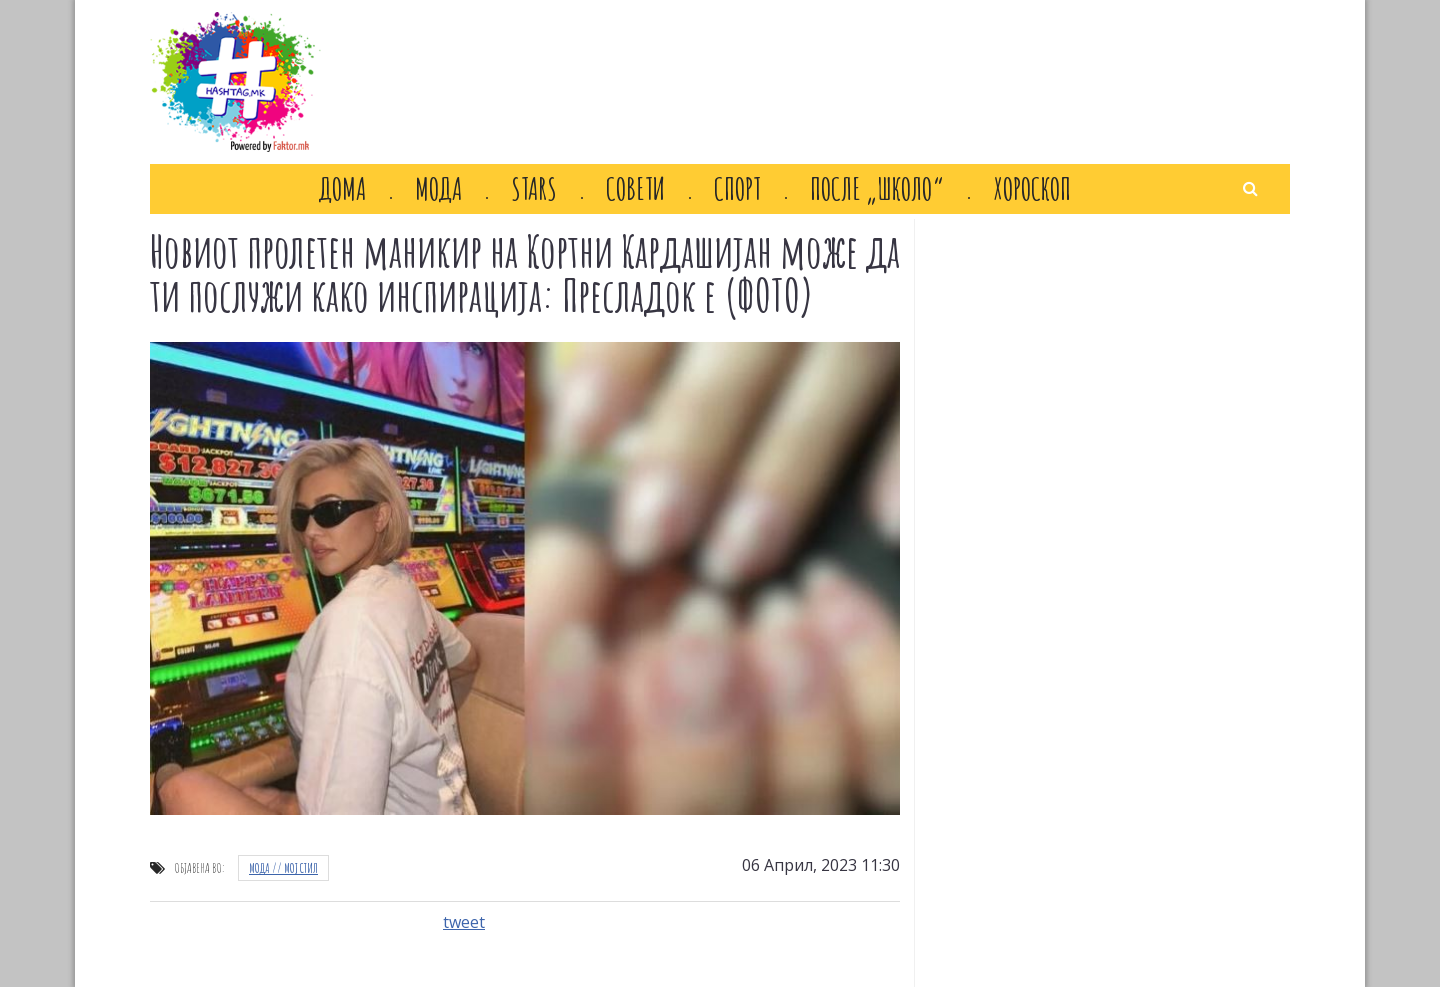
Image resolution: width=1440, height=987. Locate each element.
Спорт (737, 189)
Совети (635, 189)
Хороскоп (1032, 189)
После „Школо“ (877, 189)
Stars (534, 189)
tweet (464, 922)
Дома (342, 189)
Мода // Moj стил (283, 868)
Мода (438, 189)
